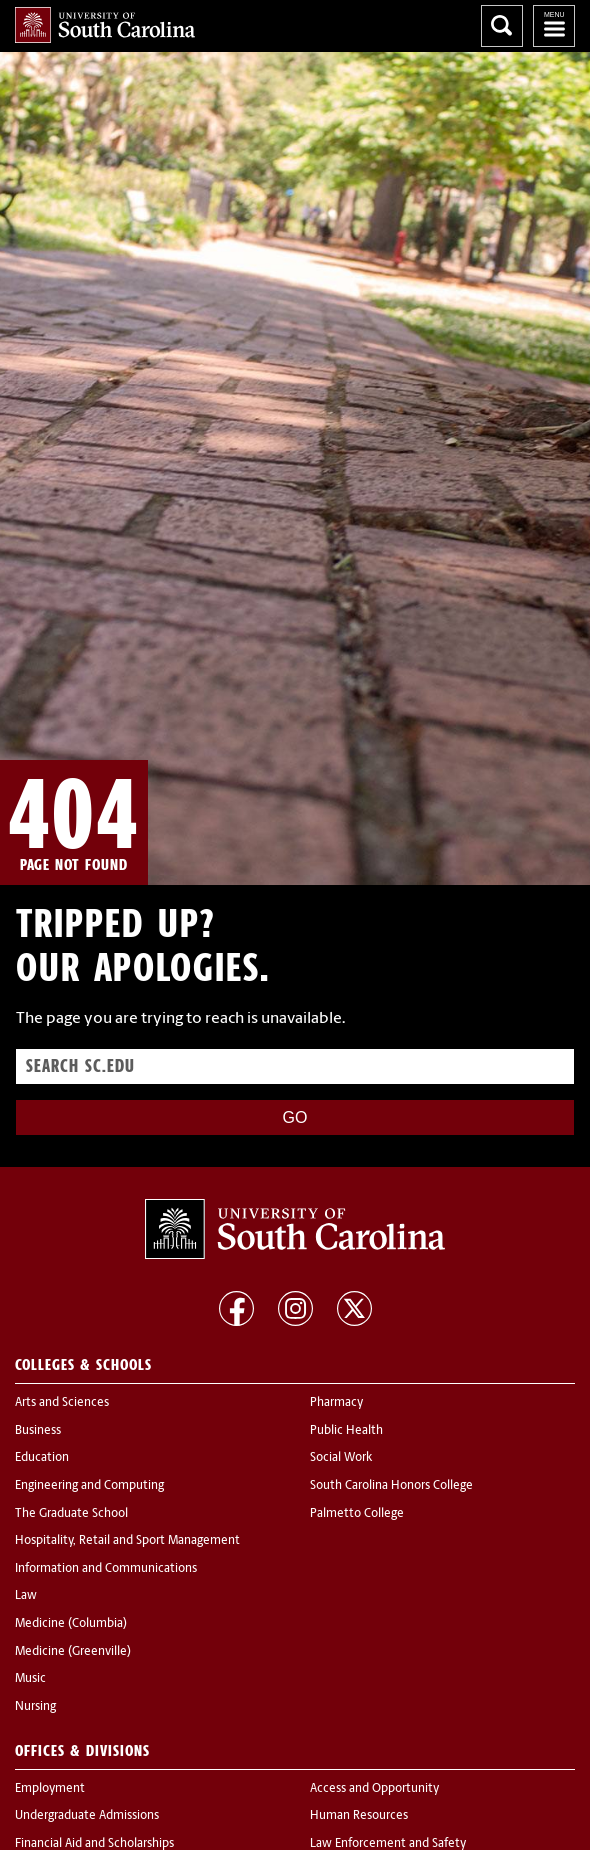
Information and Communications (106, 1569)
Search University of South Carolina (502, 26)
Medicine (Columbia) (71, 1624)
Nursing (35, 1707)
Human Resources (359, 1816)
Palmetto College (357, 1514)
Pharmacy (336, 1403)
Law (26, 1596)
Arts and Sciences (62, 1403)
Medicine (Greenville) (73, 1652)
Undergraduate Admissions (87, 1816)
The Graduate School (71, 1514)
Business (38, 1431)
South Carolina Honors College (391, 1486)
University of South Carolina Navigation (554, 26)
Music (30, 1679)
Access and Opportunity (374, 1789)
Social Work (341, 1458)
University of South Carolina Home (105, 25)
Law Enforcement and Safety (388, 1844)
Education (42, 1458)
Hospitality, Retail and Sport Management (127, 1541)
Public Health (346, 1431)
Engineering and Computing (89, 1486)
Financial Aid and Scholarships (94, 1844)
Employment (50, 1789)
